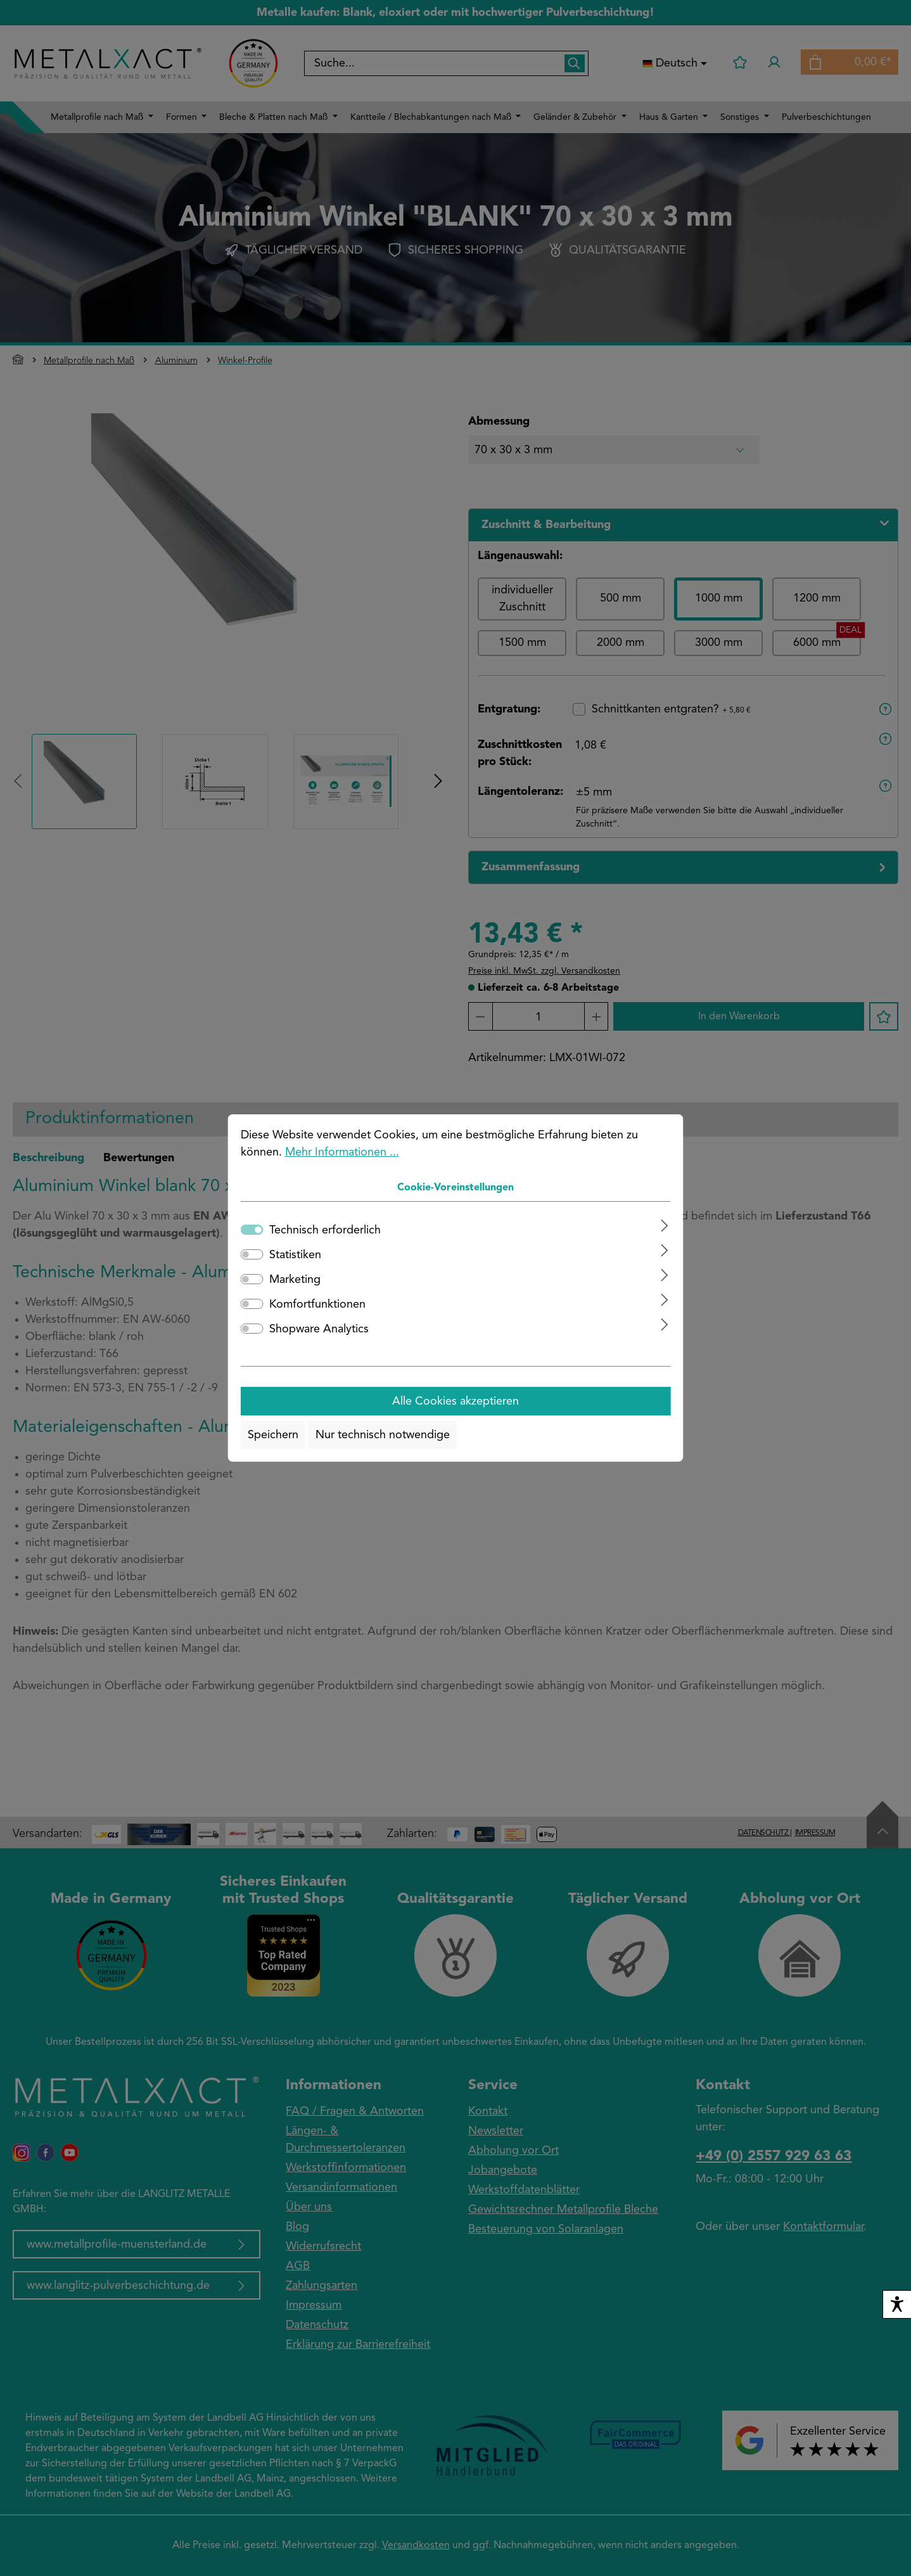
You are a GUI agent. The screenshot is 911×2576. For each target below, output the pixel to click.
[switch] (252, 1254)
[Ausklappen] (664, 1226)
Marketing (295, 1279)
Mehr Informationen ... (342, 1152)
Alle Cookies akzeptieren (455, 1401)
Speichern (273, 1435)
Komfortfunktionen (317, 1304)
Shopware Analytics (319, 1329)
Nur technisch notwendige (382, 1435)
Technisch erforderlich (325, 1230)
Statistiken (295, 1255)
